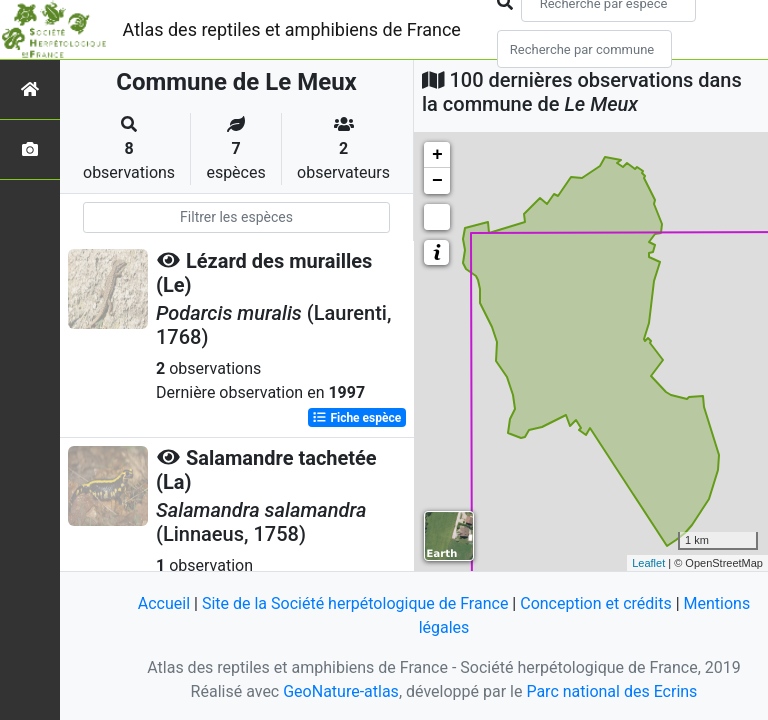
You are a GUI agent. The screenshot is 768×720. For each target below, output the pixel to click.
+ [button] (437, 155)
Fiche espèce (356, 418)
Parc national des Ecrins (611, 691)
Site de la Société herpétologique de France (355, 603)
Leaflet (648, 563)
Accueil (164, 603)
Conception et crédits (596, 603)
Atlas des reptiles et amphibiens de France (292, 29)
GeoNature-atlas (341, 691)
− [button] (437, 181)
